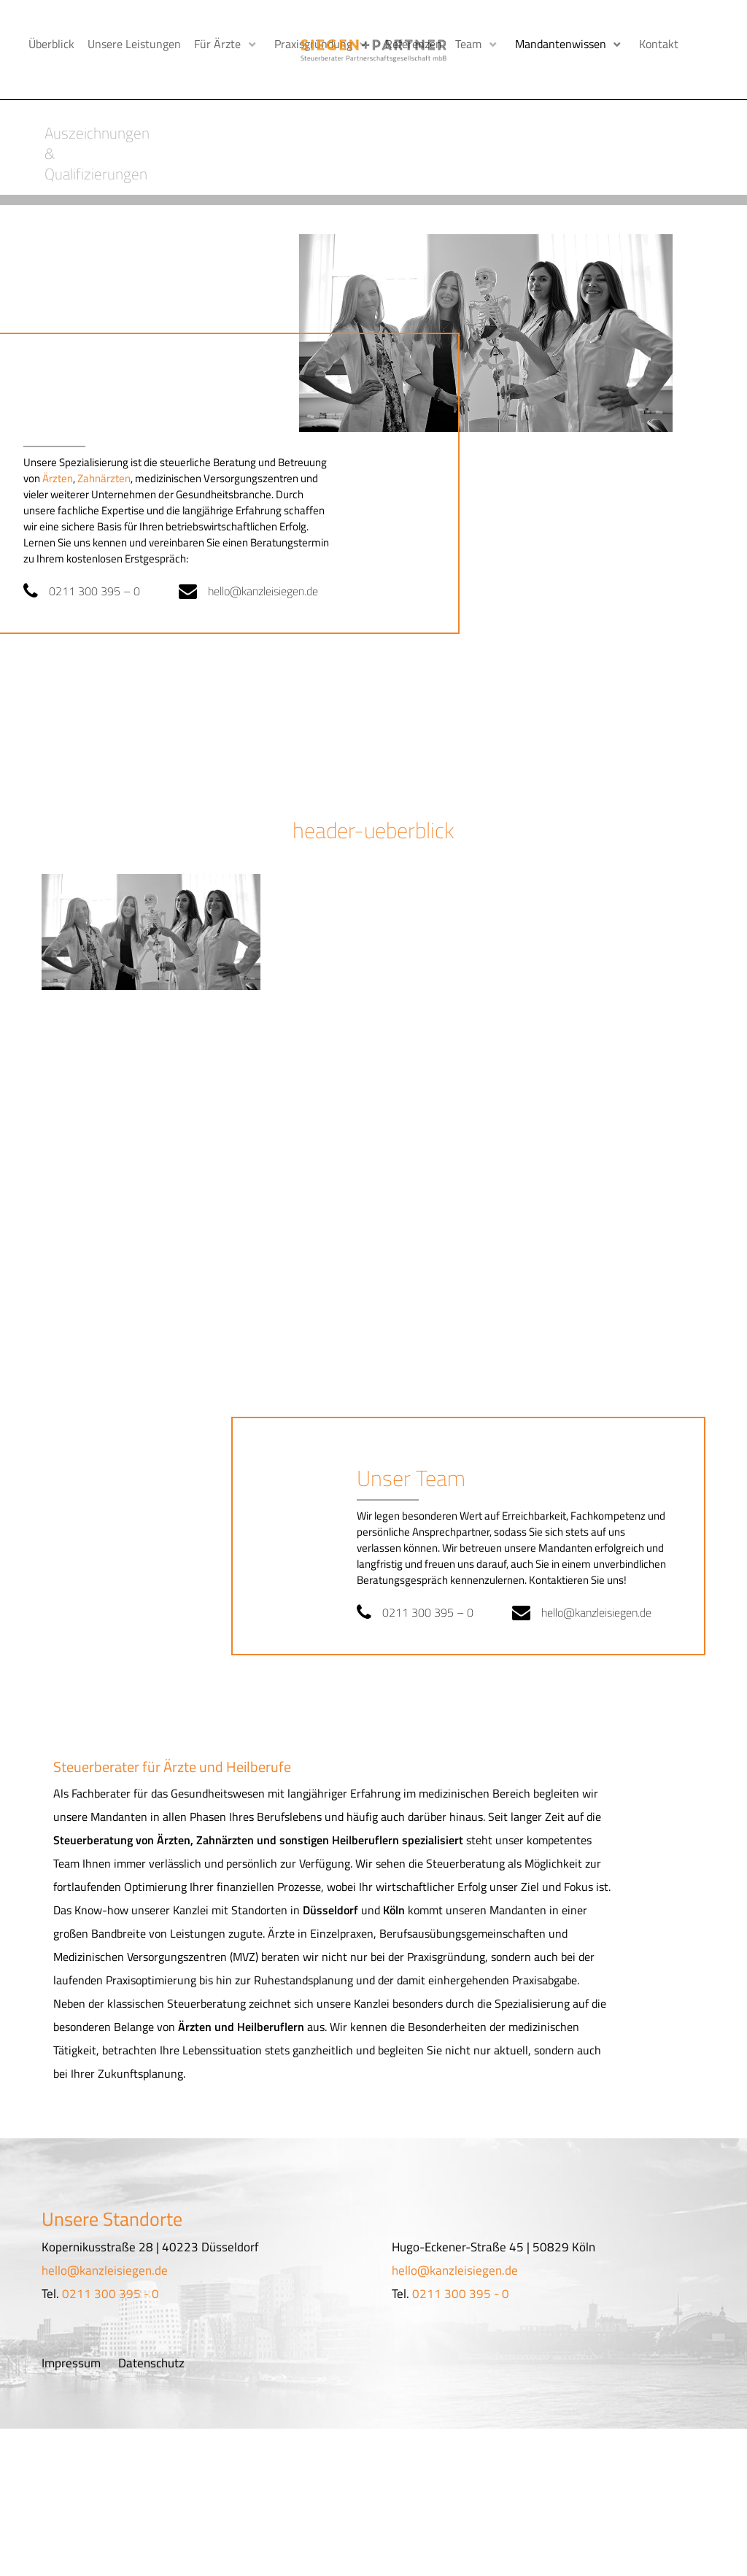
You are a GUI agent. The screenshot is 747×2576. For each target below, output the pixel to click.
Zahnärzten (104, 446)
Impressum (71, 2330)
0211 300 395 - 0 (110, 2261)
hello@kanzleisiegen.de (271, 559)
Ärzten (57, 446)
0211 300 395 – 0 (99, 559)
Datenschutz (151, 2330)
